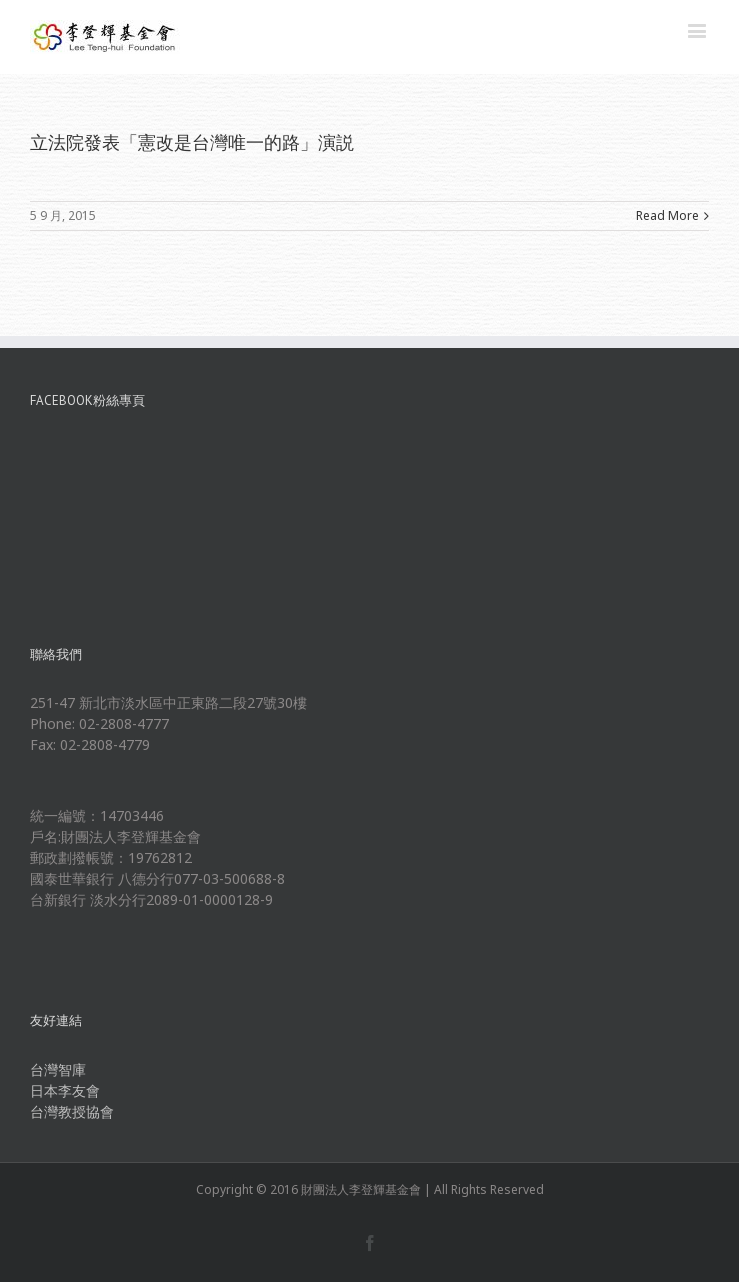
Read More (667, 215)
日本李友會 (65, 1090)
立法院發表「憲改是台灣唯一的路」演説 (192, 142)
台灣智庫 (58, 1069)
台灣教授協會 (72, 1111)
